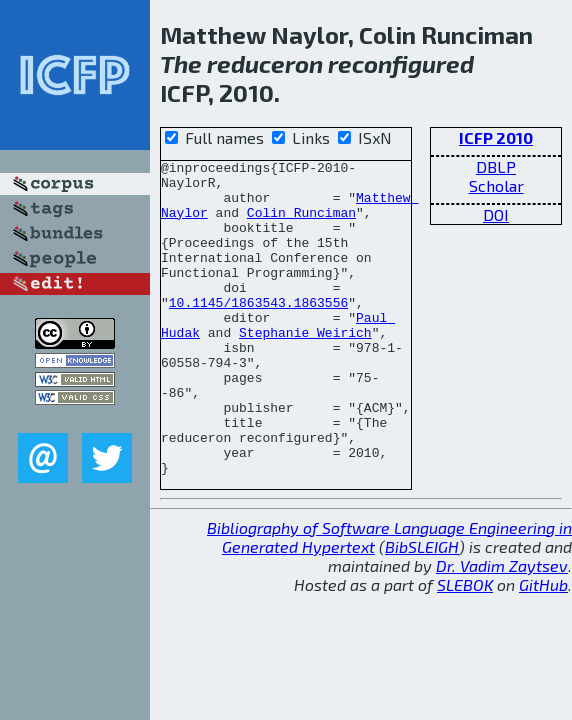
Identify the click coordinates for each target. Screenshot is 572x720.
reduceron (265, 63)
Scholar (496, 185)
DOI (496, 214)
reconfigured (401, 63)
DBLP (496, 166)
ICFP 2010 (496, 137)
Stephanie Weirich (305, 368)
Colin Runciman (301, 224)
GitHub (543, 647)
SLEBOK (465, 647)
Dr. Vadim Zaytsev (502, 628)
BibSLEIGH (422, 609)
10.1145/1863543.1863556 (258, 332)
